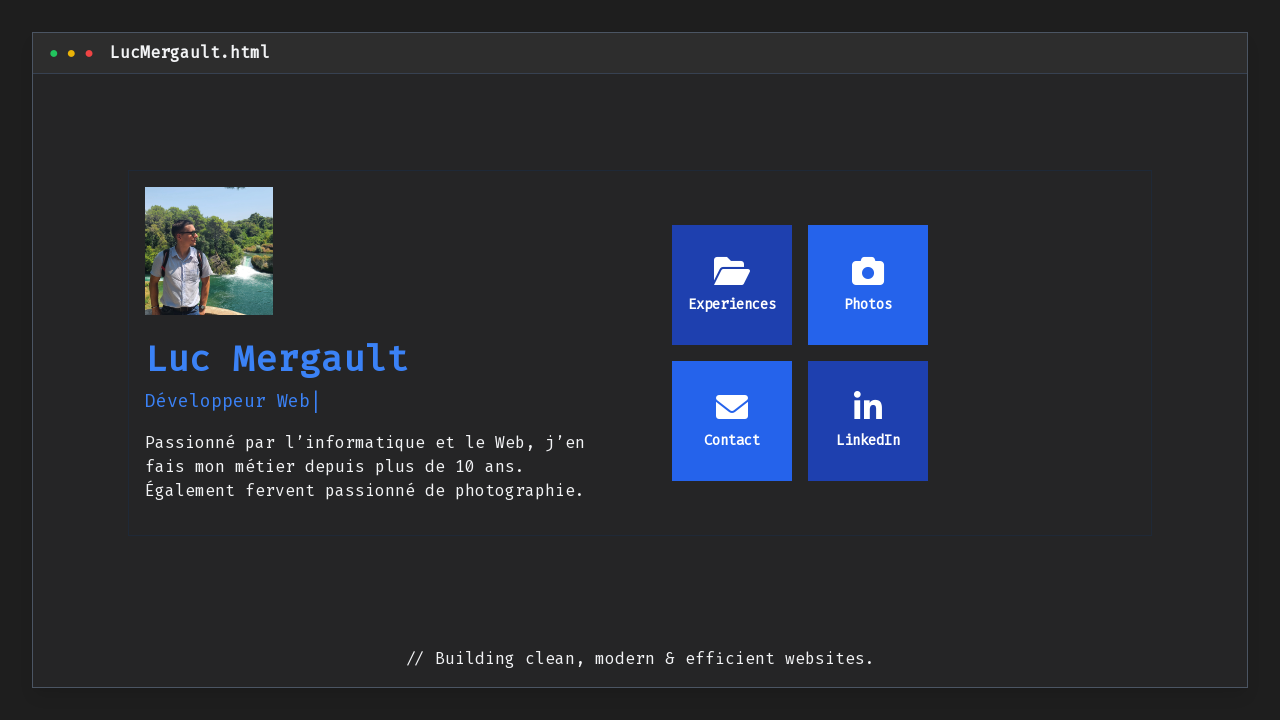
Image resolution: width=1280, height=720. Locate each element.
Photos (868, 284)
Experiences (732, 284)
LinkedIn (868, 420)
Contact (732, 420)
